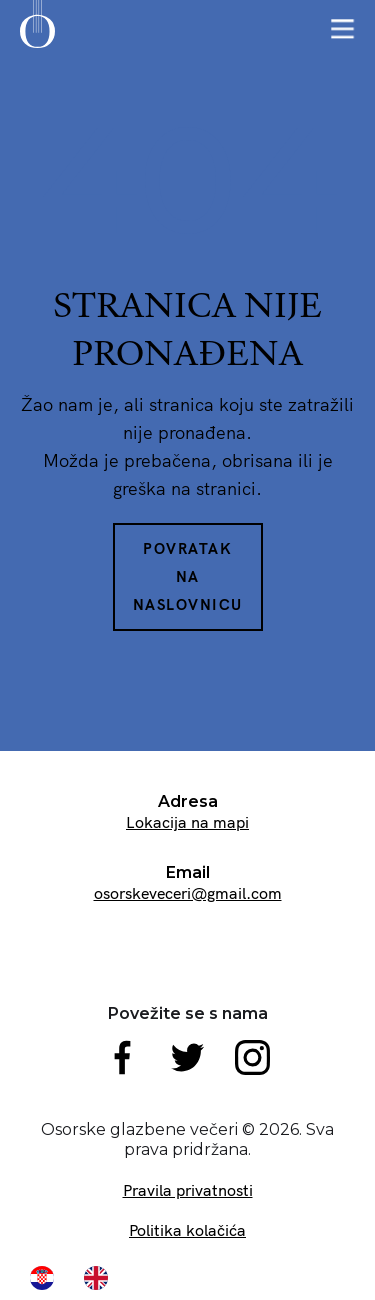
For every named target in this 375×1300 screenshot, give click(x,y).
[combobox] (47, 1278)
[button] (342, 29)
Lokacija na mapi (187, 822)
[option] (101, 1278)
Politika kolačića (187, 1230)
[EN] (101, 1278)
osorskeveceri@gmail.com (188, 893)
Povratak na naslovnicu (188, 576)
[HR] (47, 1278)
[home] (37, 30)
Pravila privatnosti (188, 1190)
